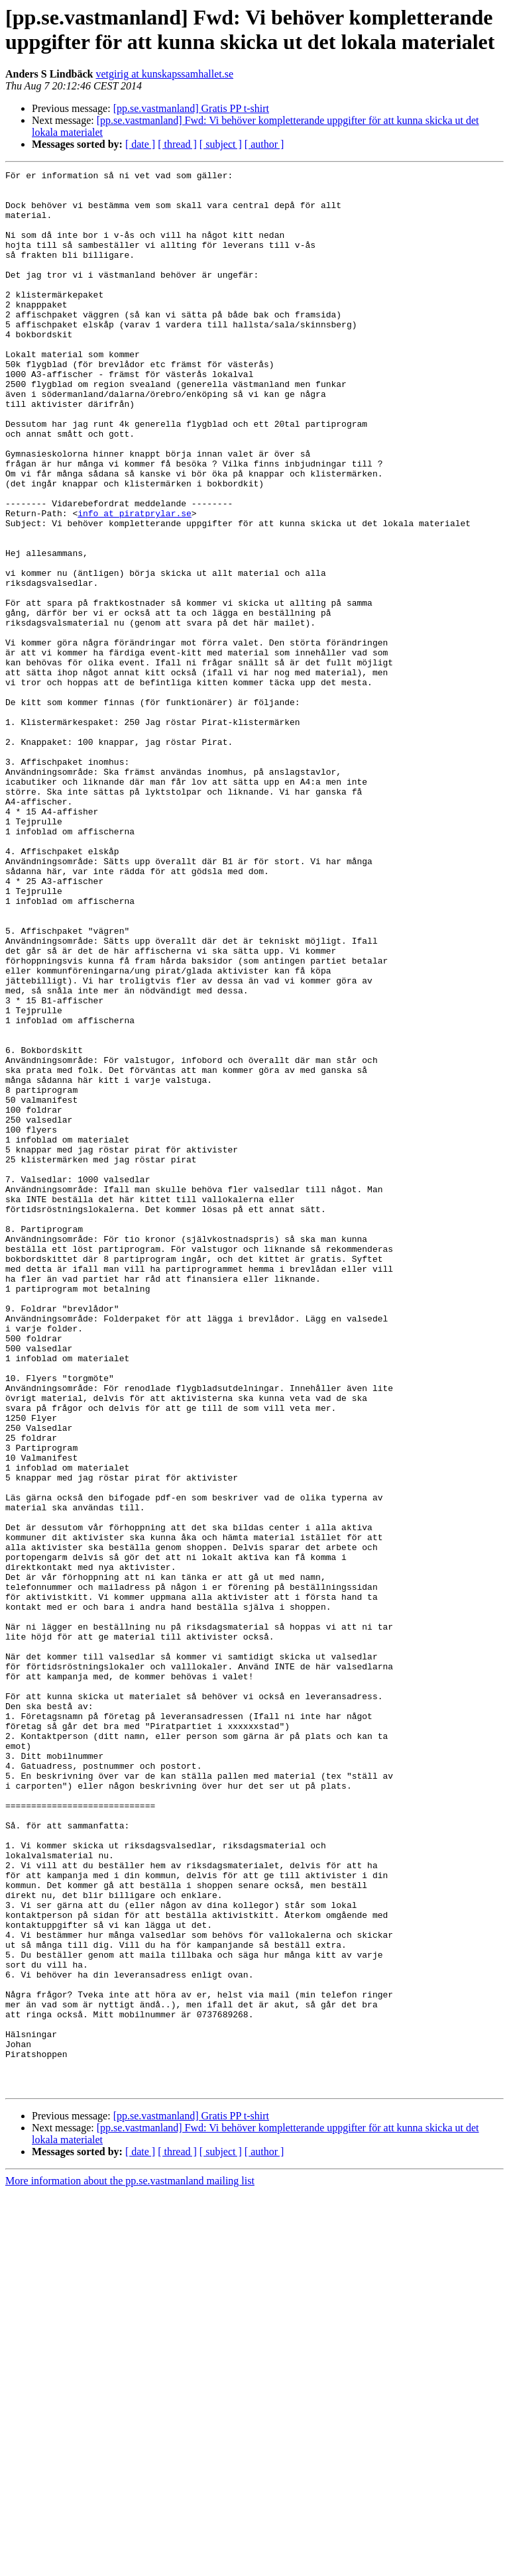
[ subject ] (220, 144)
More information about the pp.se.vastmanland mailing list (129, 2564)
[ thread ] (177, 144)
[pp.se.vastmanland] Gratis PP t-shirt (191, 108)
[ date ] (140, 144)
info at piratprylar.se (135, 582)
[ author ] (264, 144)
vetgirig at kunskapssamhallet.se (165, 74)
